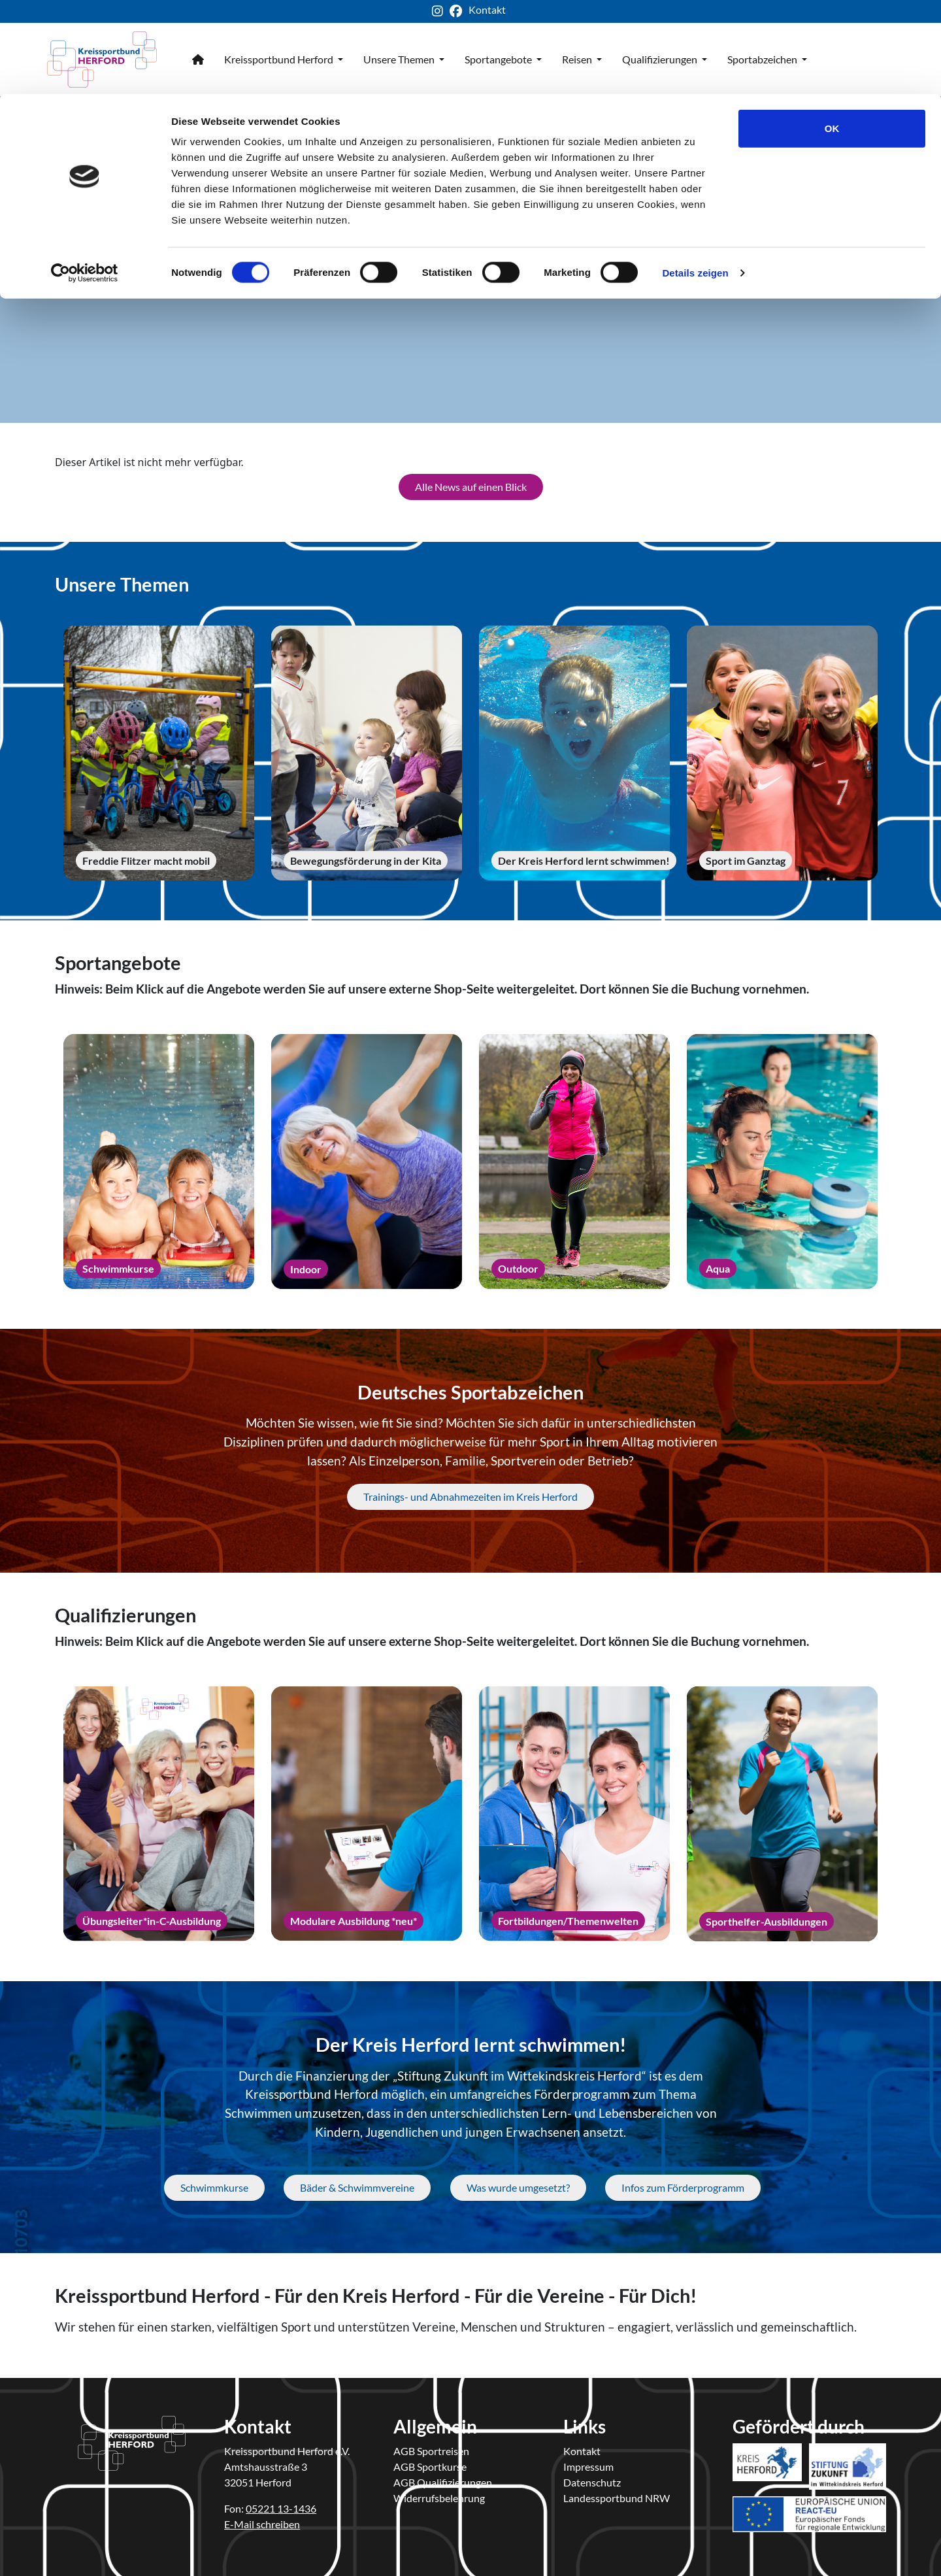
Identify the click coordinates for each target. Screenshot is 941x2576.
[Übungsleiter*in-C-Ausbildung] (159, 1810)
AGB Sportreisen (431, 2446)
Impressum (588, 2462)
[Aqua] (782, 1158)
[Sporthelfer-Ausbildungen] (782, 1810)
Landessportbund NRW (616, 2493)
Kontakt (582, 2446)
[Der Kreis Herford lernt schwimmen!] (574, 750)
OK (832, 34)
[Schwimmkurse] (159, 1158)
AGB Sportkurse (430, 2462)
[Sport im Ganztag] (782, 749)
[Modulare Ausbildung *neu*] (366, 1809)
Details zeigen (695, 178)
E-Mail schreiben (262, 2519)
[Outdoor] (574, 1158)
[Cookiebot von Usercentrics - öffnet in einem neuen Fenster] (84, 179)
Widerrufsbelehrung (439, 2493)
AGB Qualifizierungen (442, 2477)
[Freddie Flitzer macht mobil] (159, 750)
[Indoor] (366, 1158)
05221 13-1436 (281, 2504)
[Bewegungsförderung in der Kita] (366, 749)
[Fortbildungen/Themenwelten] (574, 1810)
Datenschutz (592, 2477)
